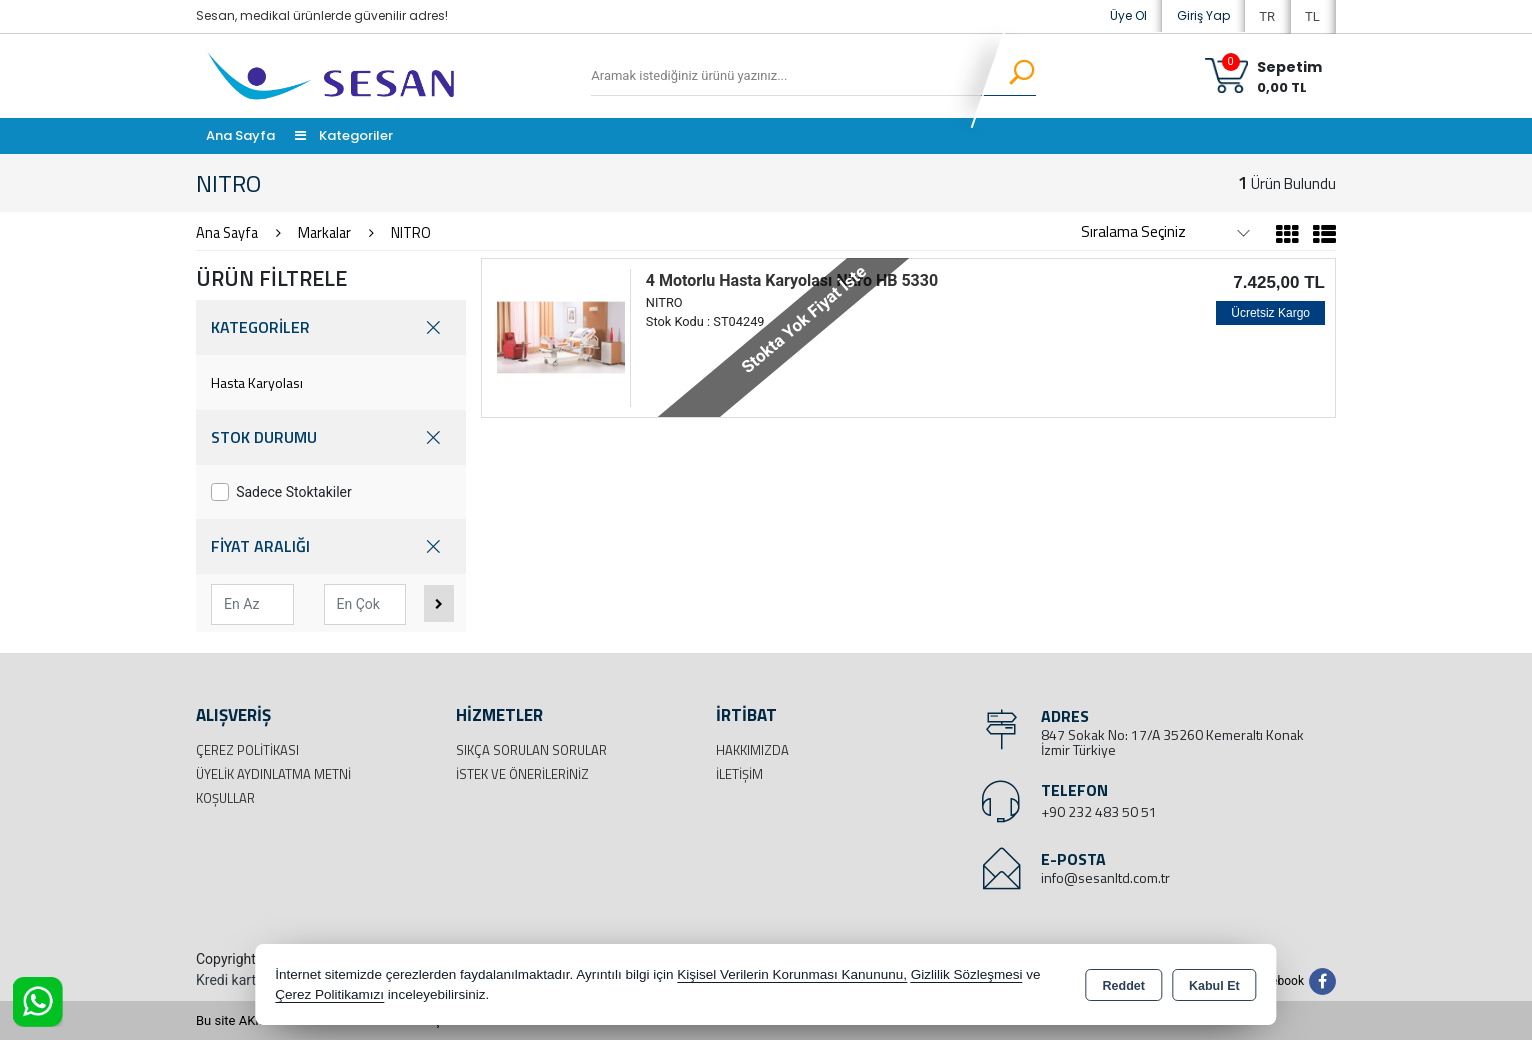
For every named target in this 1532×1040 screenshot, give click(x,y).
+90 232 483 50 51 (1099, 811)
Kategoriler (344, 135)
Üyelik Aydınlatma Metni (273, 774)
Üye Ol (1128, 15)
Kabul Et (1214, 986)
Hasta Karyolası (257, 382)
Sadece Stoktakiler (281, 492)
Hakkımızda (752, 750)
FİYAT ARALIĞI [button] (331, 546)
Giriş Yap (1203, 15)
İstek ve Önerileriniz (522, 774)
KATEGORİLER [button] (331, 327)
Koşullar (225, 798)
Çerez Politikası (247, 750)
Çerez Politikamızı (329, 994)
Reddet (1124, 986)
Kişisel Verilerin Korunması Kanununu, (792, 974)
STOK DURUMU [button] (331, 437)
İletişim (739, 774)
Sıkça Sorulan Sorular (531, 750)
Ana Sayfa (240, 135)
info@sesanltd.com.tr (1105, 877)
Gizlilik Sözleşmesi (967, 974)
